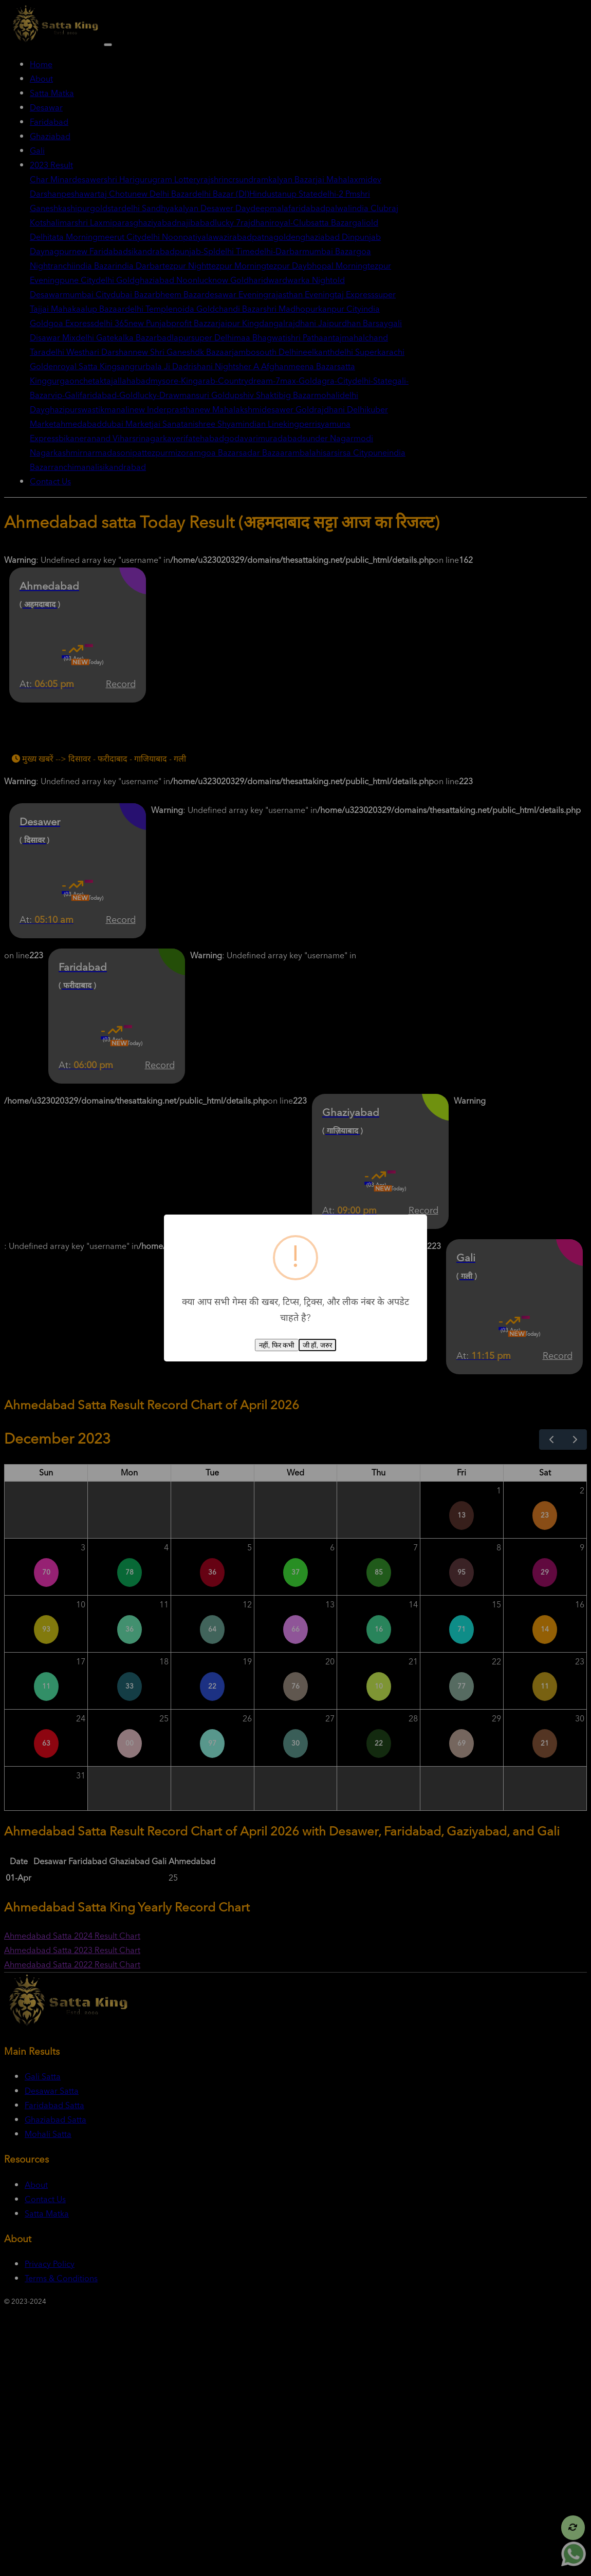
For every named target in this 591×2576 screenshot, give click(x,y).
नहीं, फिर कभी (276, 1345)
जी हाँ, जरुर (317, 1345)
